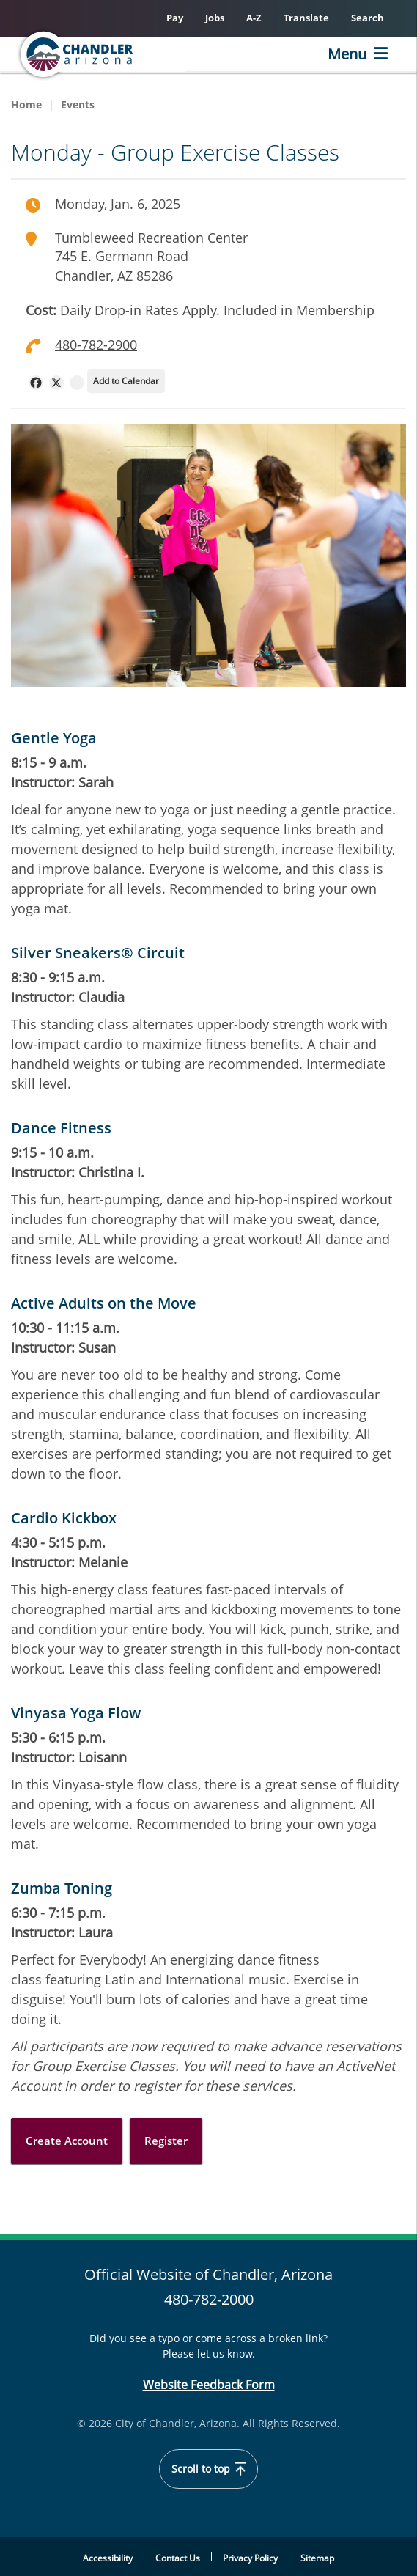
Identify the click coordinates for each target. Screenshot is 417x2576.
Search (367, 17)
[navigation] (36, 382)
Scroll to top (208, 2469)
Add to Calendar (126, 381)
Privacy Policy (250, 2558)
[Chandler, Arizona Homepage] (100, 54)
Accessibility (108, 2558)
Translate (306, 17)
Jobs (214, 17)
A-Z (254, 17)
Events (78, 104)
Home (26, 104)
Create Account (67, 2140)
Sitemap (317, 2558)
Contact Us (177, 2558)
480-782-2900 (96, 344)
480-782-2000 (209, 2299)
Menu (347, 54)
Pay (174, 17)
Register (166, 2140)
